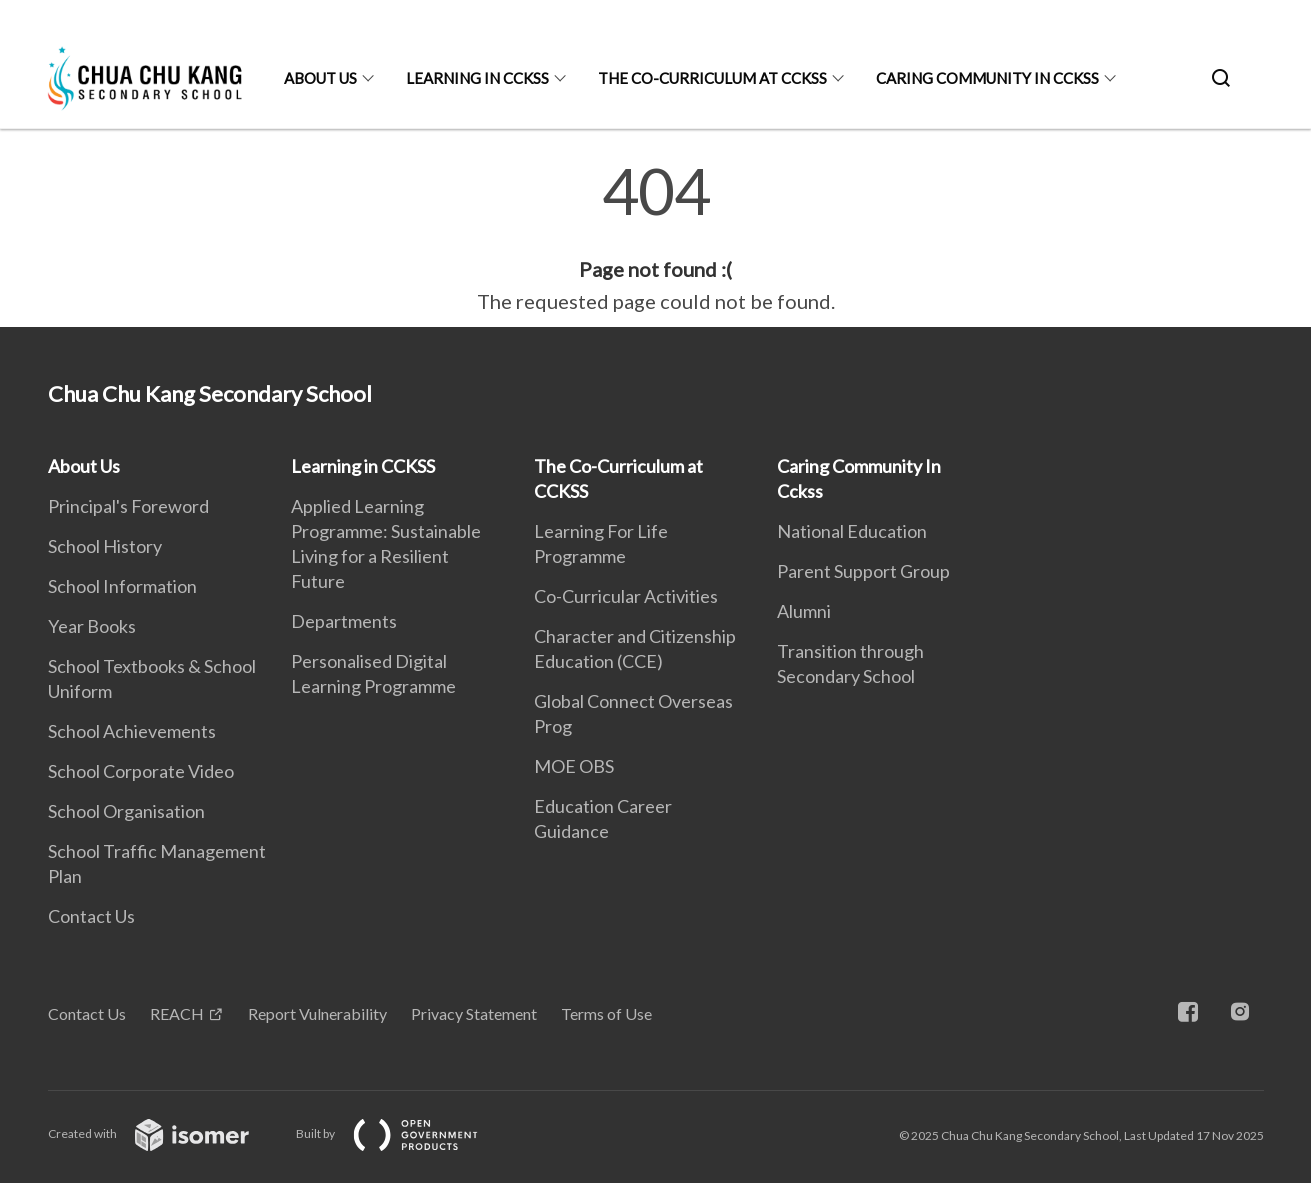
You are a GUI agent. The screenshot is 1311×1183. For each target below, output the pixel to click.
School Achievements (132, 731)
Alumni (804, 611)
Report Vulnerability (317, 1013)
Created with (164, 1133)
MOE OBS (574, 766)
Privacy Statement (474, 1013)
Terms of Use (606, 1013)
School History (105, 546)
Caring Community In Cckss (987, 78)
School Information (122, 586)
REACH (177, 1013)
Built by (403, 1133)
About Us (320, 78)
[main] (655, 238)
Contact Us (91, 916)
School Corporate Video (141, 771)
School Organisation (126, 811)
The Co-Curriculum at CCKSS (712, 78)
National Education (852, 531)
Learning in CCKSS (477, 78)
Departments (344, 621)
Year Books (92, 626)
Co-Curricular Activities (626, 596)
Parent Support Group (863, 571)
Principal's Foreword (128, 506)
